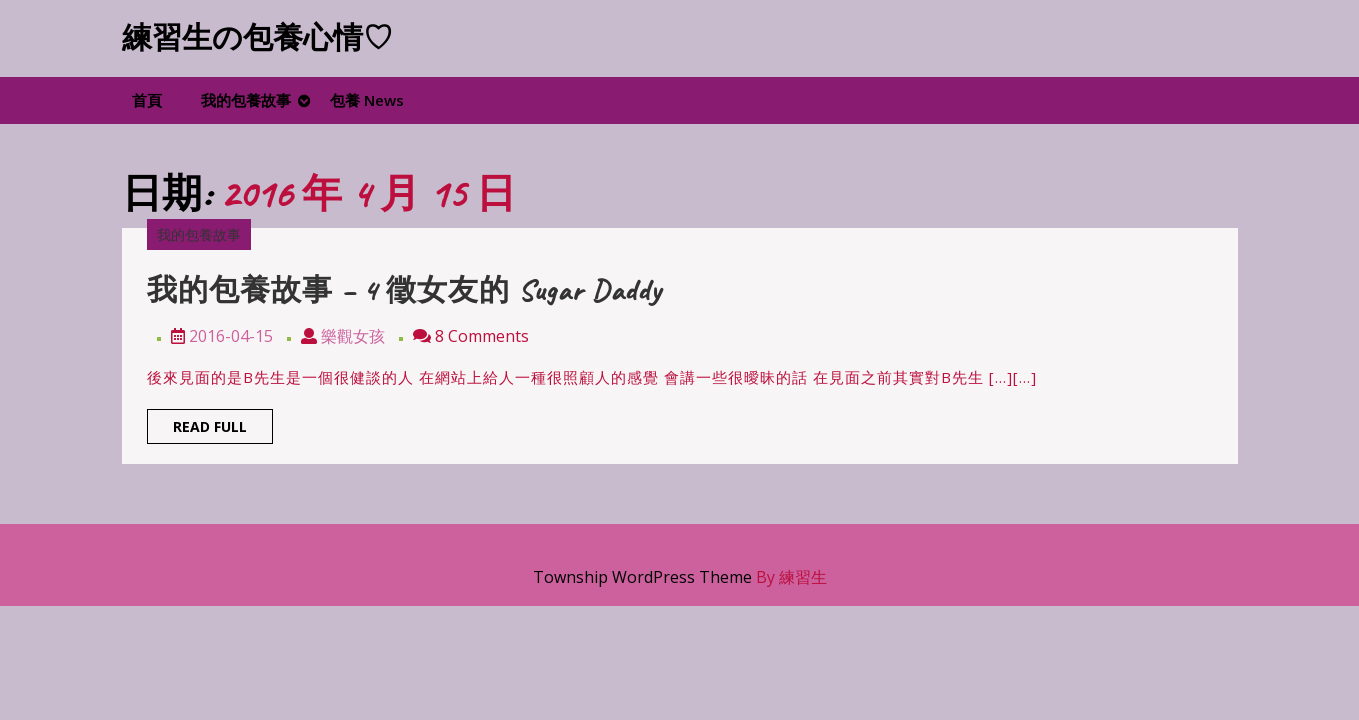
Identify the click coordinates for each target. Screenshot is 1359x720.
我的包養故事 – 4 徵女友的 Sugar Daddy (404, 290)
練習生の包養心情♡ (257, 38)
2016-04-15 (231, 336)
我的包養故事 (246, 100)
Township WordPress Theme (642, 577)
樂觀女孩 (353, 336)
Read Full (223, 429)
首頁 (147, 100)
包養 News (367, 100)
